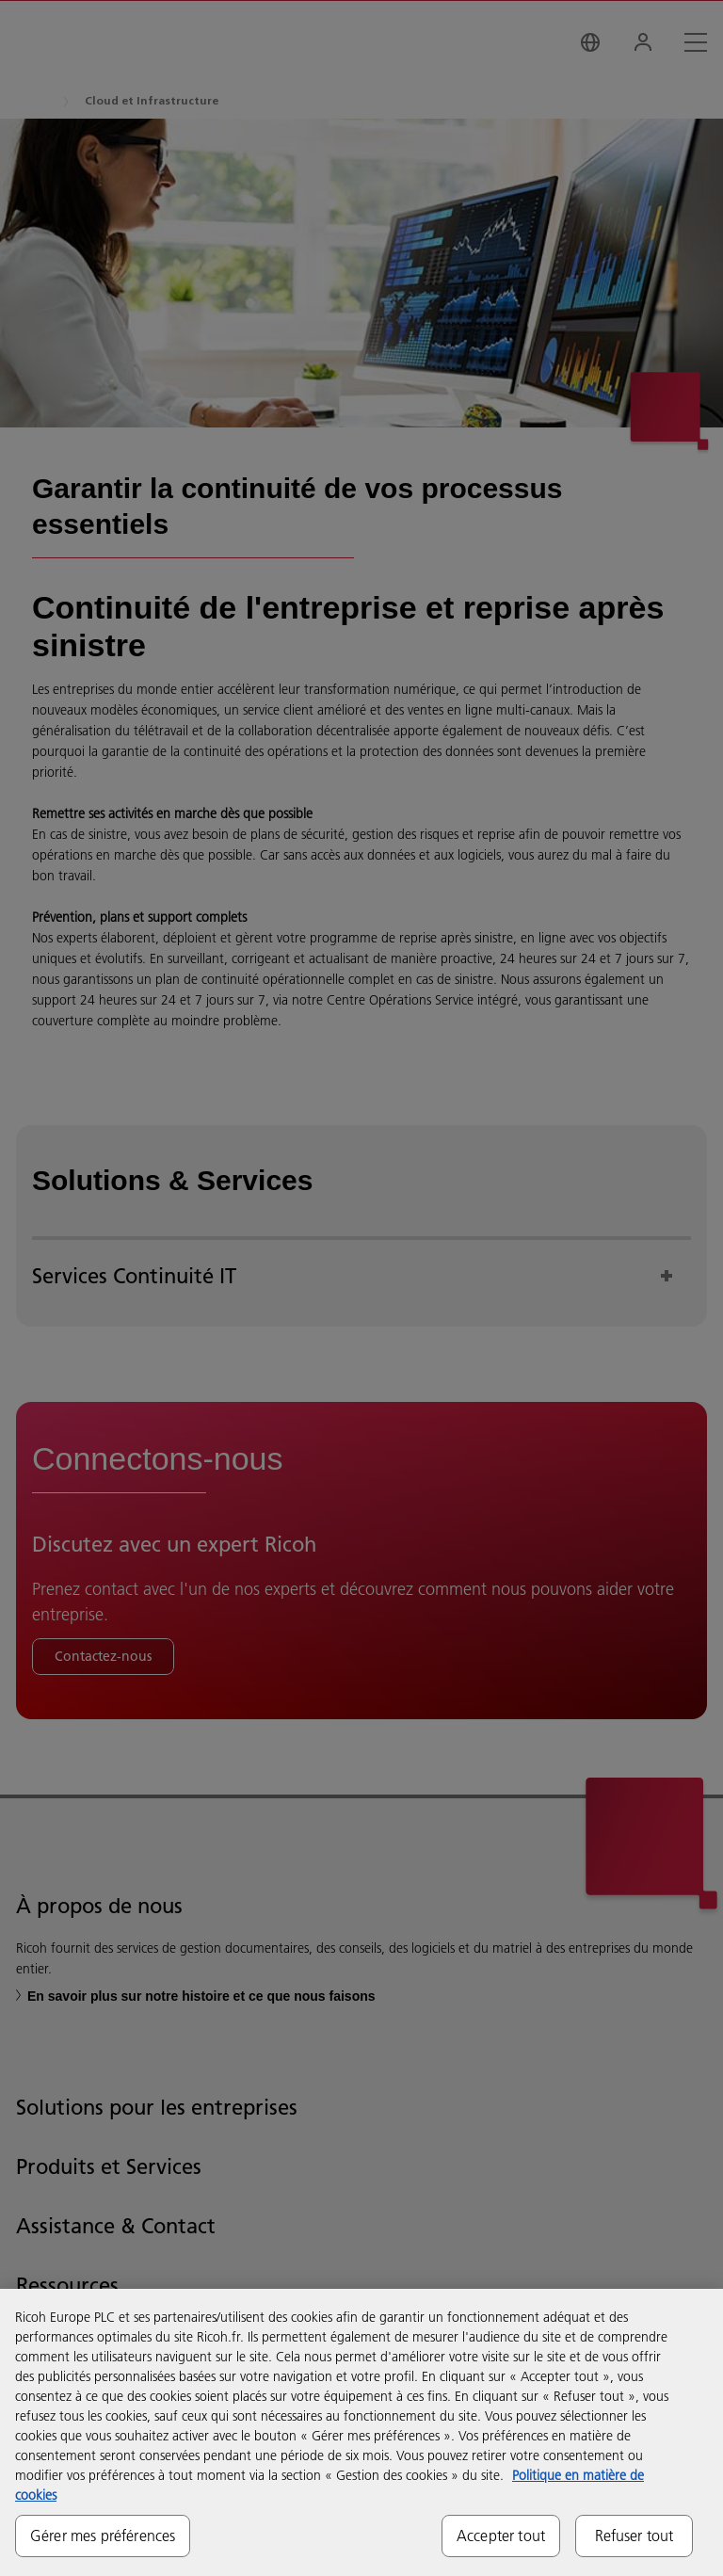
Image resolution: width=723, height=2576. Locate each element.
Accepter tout (501, 2535)
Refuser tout (634, 2535)
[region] (361, 2432)
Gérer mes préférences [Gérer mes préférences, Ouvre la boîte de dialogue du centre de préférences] (102, 2535)
